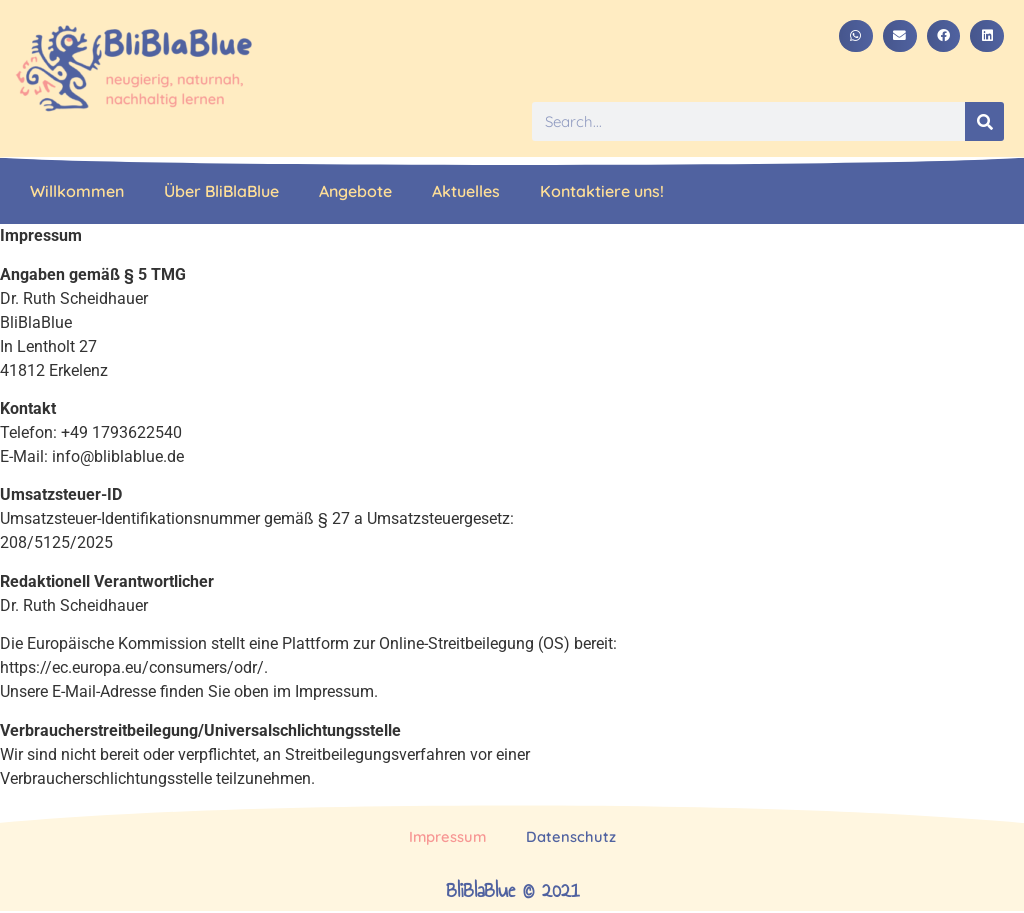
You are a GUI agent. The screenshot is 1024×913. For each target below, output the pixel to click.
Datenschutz (572, 837)
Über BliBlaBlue (221, 191)
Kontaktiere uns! (602, 191)
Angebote (355, 191)
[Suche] (984, 121)
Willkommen (77, 191)
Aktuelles (466, 191)
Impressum (447, 837)
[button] (856, 36)
